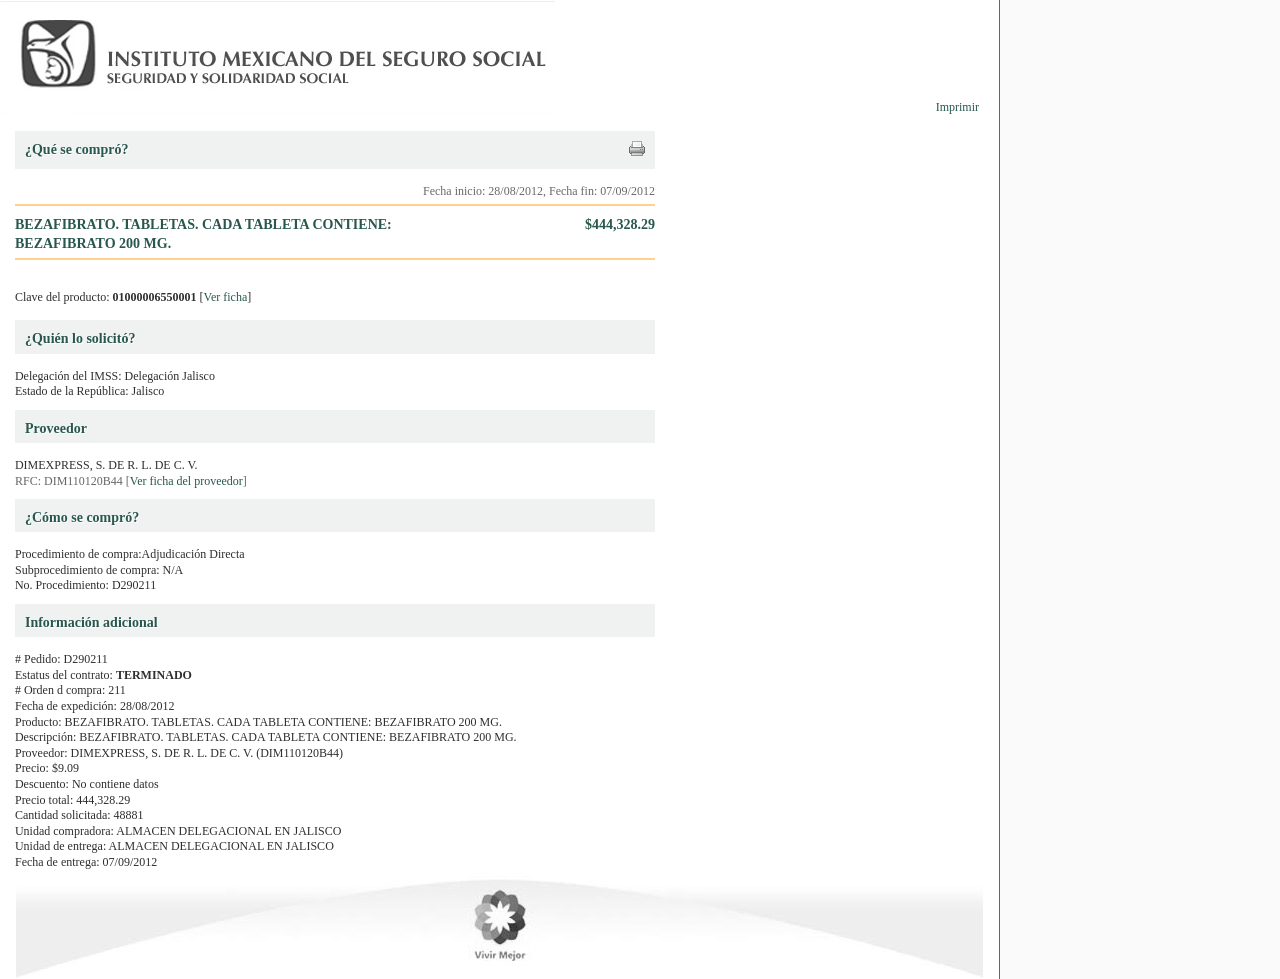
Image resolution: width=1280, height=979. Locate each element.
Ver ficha (226, 297)
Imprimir (957, 107)
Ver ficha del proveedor (186, 481)
